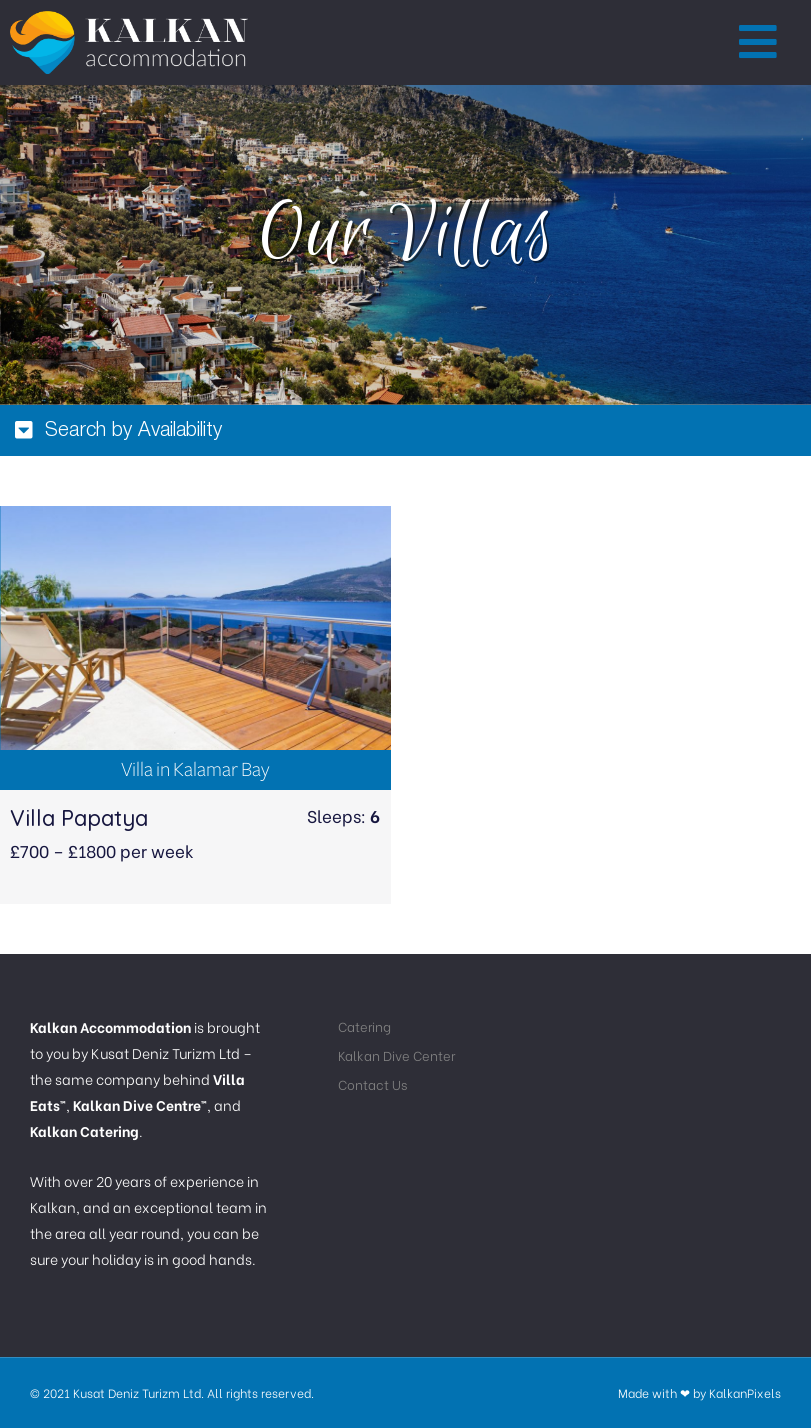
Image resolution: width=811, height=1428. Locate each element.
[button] (759, 43)
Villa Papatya (79, 818)
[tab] (405, 430)
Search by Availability (133, 431)
